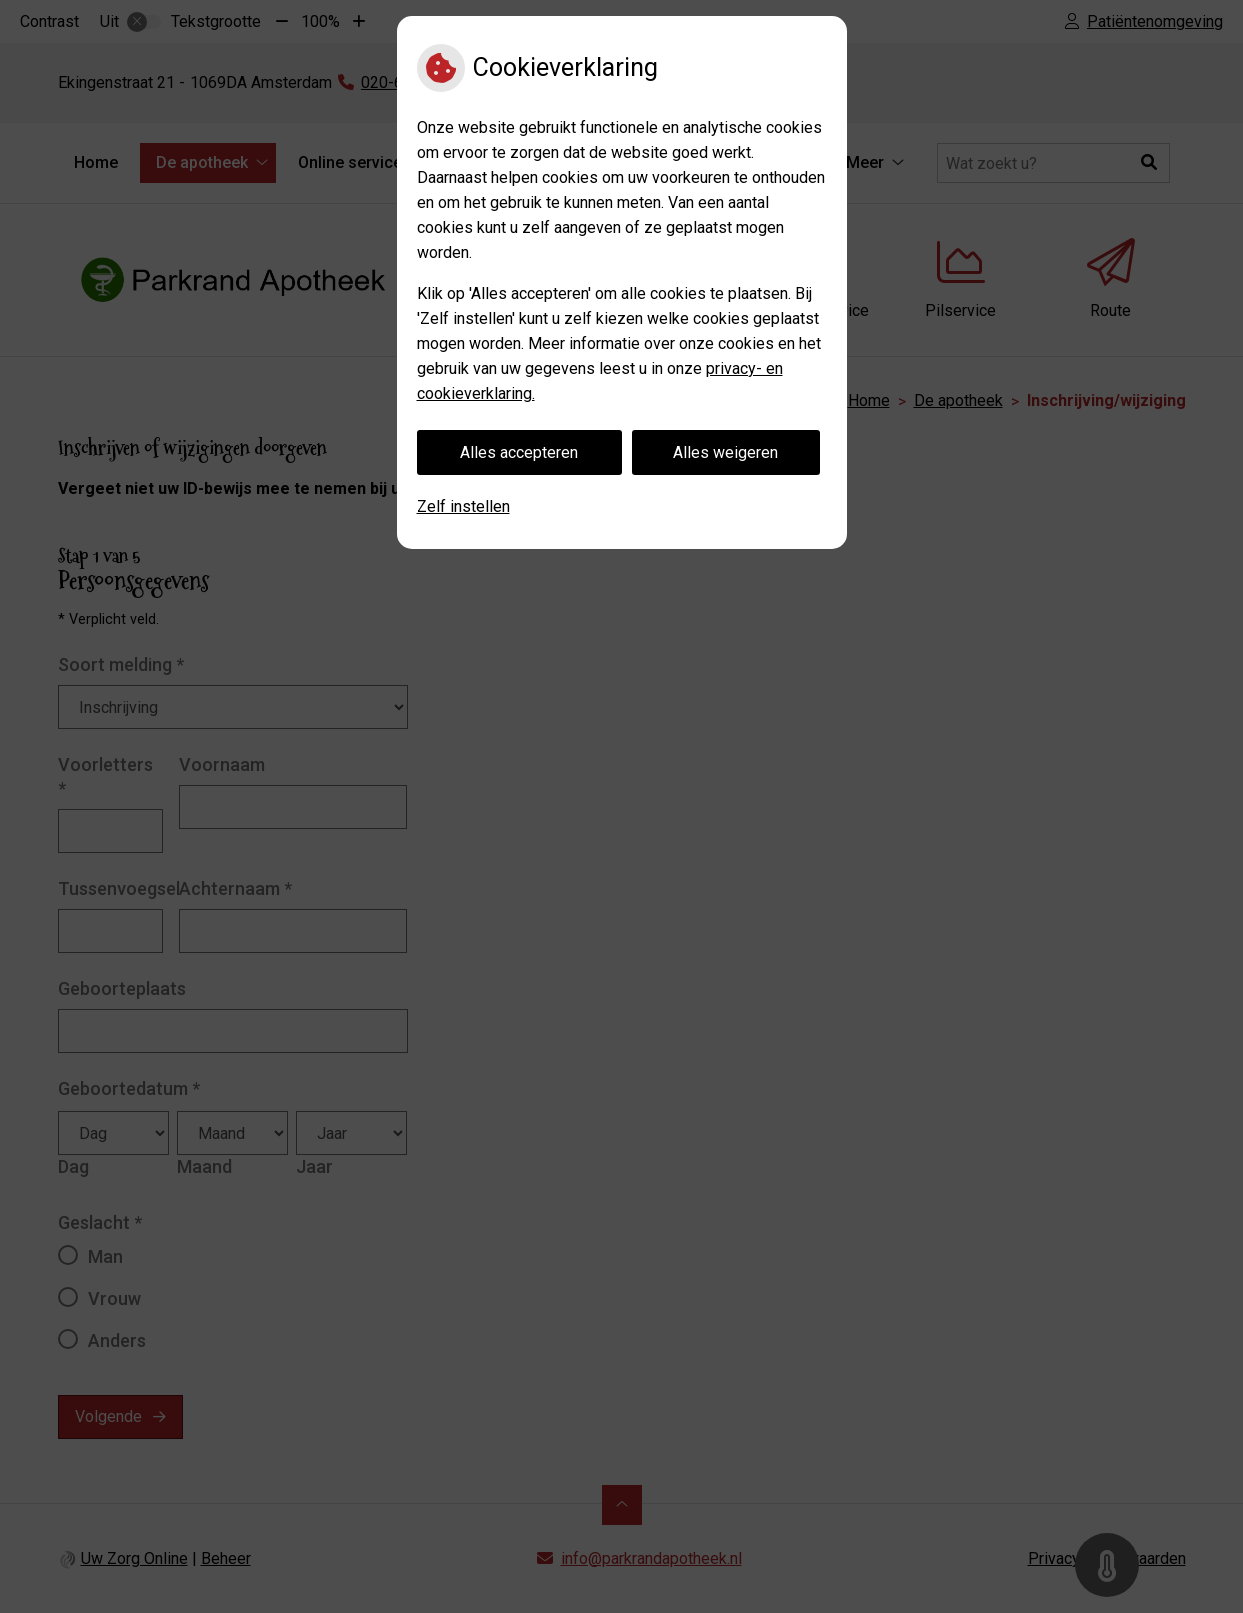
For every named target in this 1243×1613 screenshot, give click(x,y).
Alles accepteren (519, 452)
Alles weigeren (725, 452)
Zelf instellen (463, 506)
